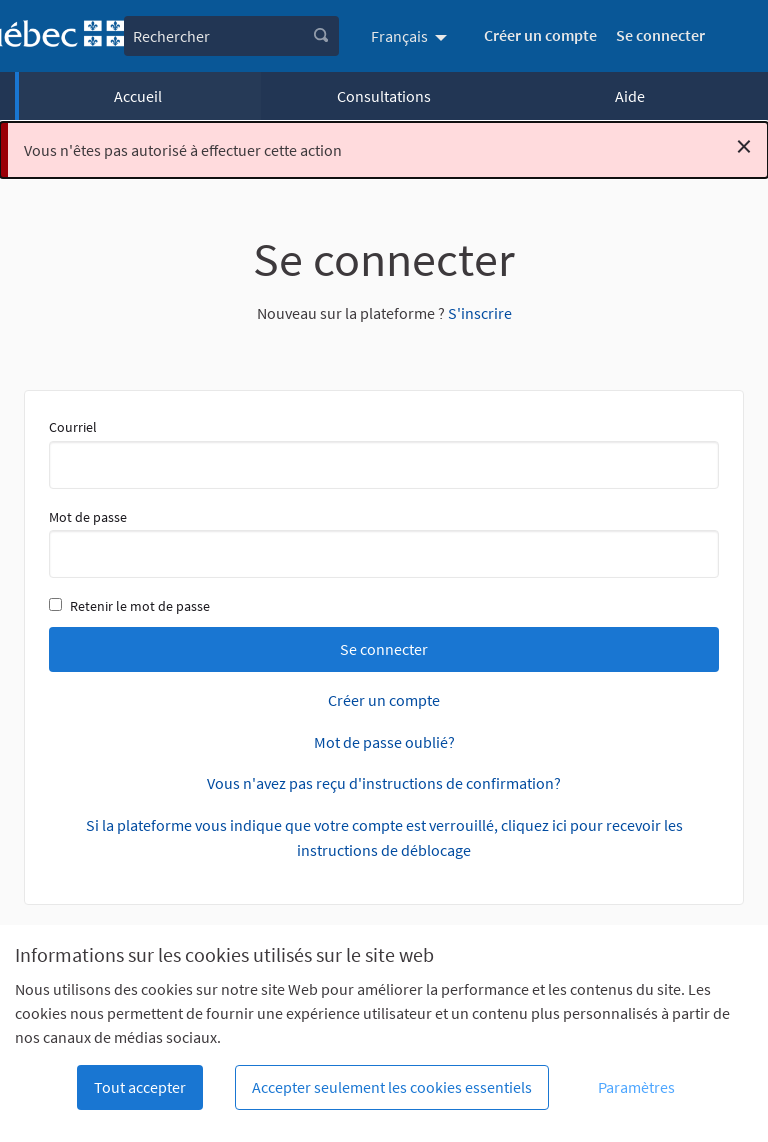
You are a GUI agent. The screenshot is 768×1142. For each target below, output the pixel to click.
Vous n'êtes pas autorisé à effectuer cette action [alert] (388, 146)
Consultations (384, 96)
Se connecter (660, 35)
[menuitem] (411, 36)
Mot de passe (384, 543)
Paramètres (636, 1087)
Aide (630, 96)
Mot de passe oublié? (384, 742)
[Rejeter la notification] (744, 146)
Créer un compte (540, 35)
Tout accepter (140, 1087)
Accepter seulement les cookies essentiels (392, 1087)
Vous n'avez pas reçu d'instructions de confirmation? (384, 783)
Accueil (138, 96)
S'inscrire (480, 313)
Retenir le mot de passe (129, 606)
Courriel (384, 453)
